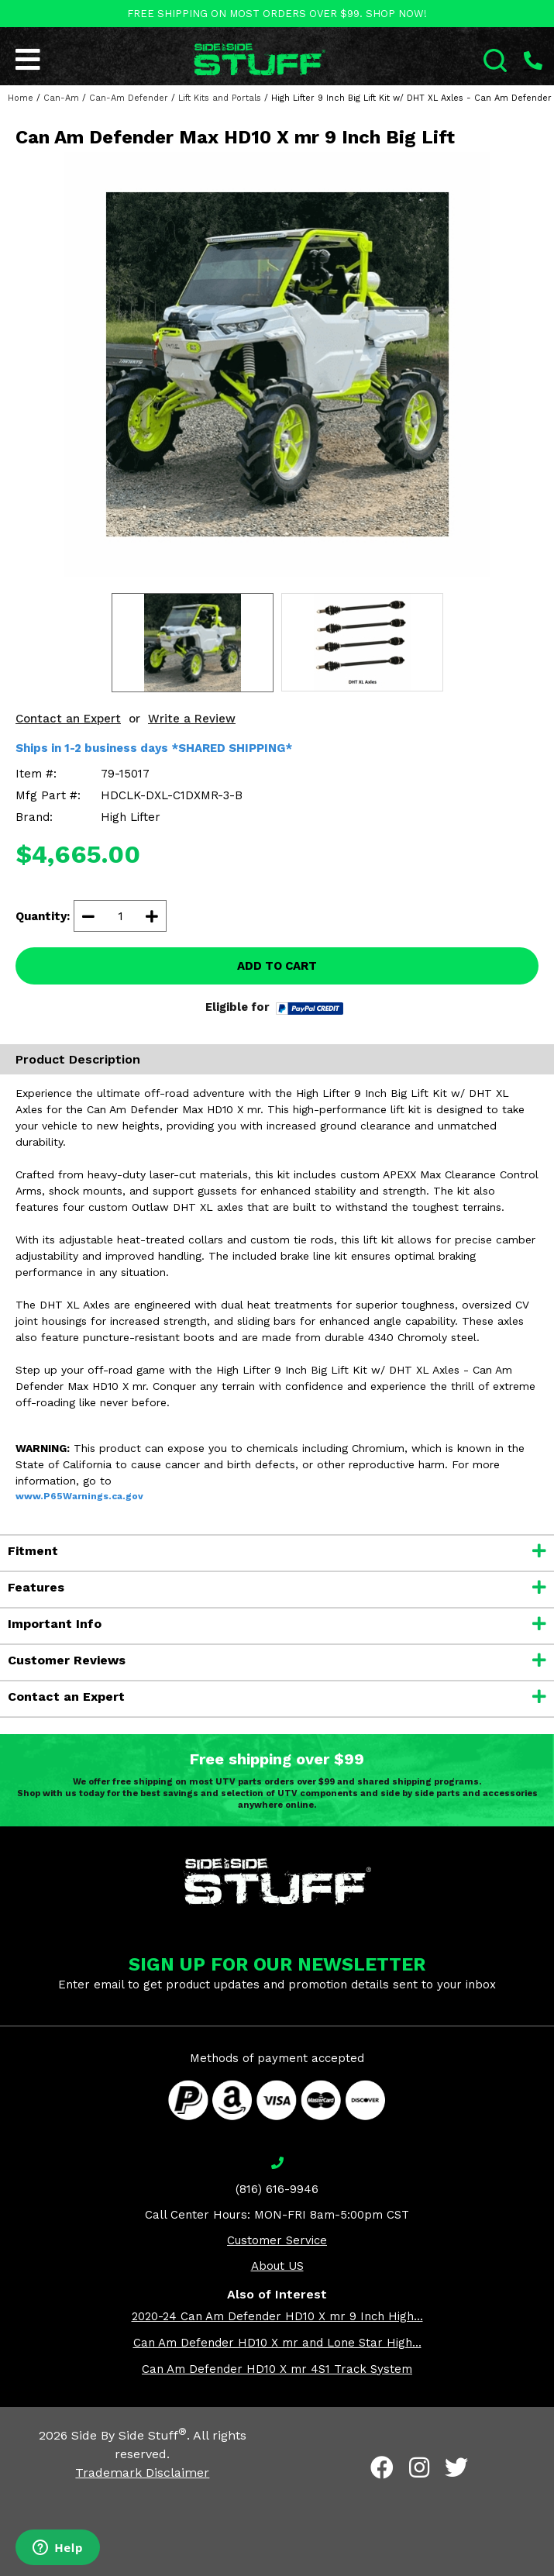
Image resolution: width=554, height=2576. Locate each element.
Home (20, 98)
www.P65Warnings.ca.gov (79, 1496)
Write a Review (192, 719)
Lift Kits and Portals (219, 98)
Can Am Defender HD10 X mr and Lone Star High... (277, 2343)
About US (277, 2266)
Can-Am (61, 98)
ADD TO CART (277, 966)
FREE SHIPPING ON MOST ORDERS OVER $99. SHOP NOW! (277, 13)
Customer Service (277, 2240)
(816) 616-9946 (277, 2189)
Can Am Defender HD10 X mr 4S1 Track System (277, 2369)
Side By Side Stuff (129, 2435)
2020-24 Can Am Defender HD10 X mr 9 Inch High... (277, 2316)
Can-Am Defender (128, 98)
